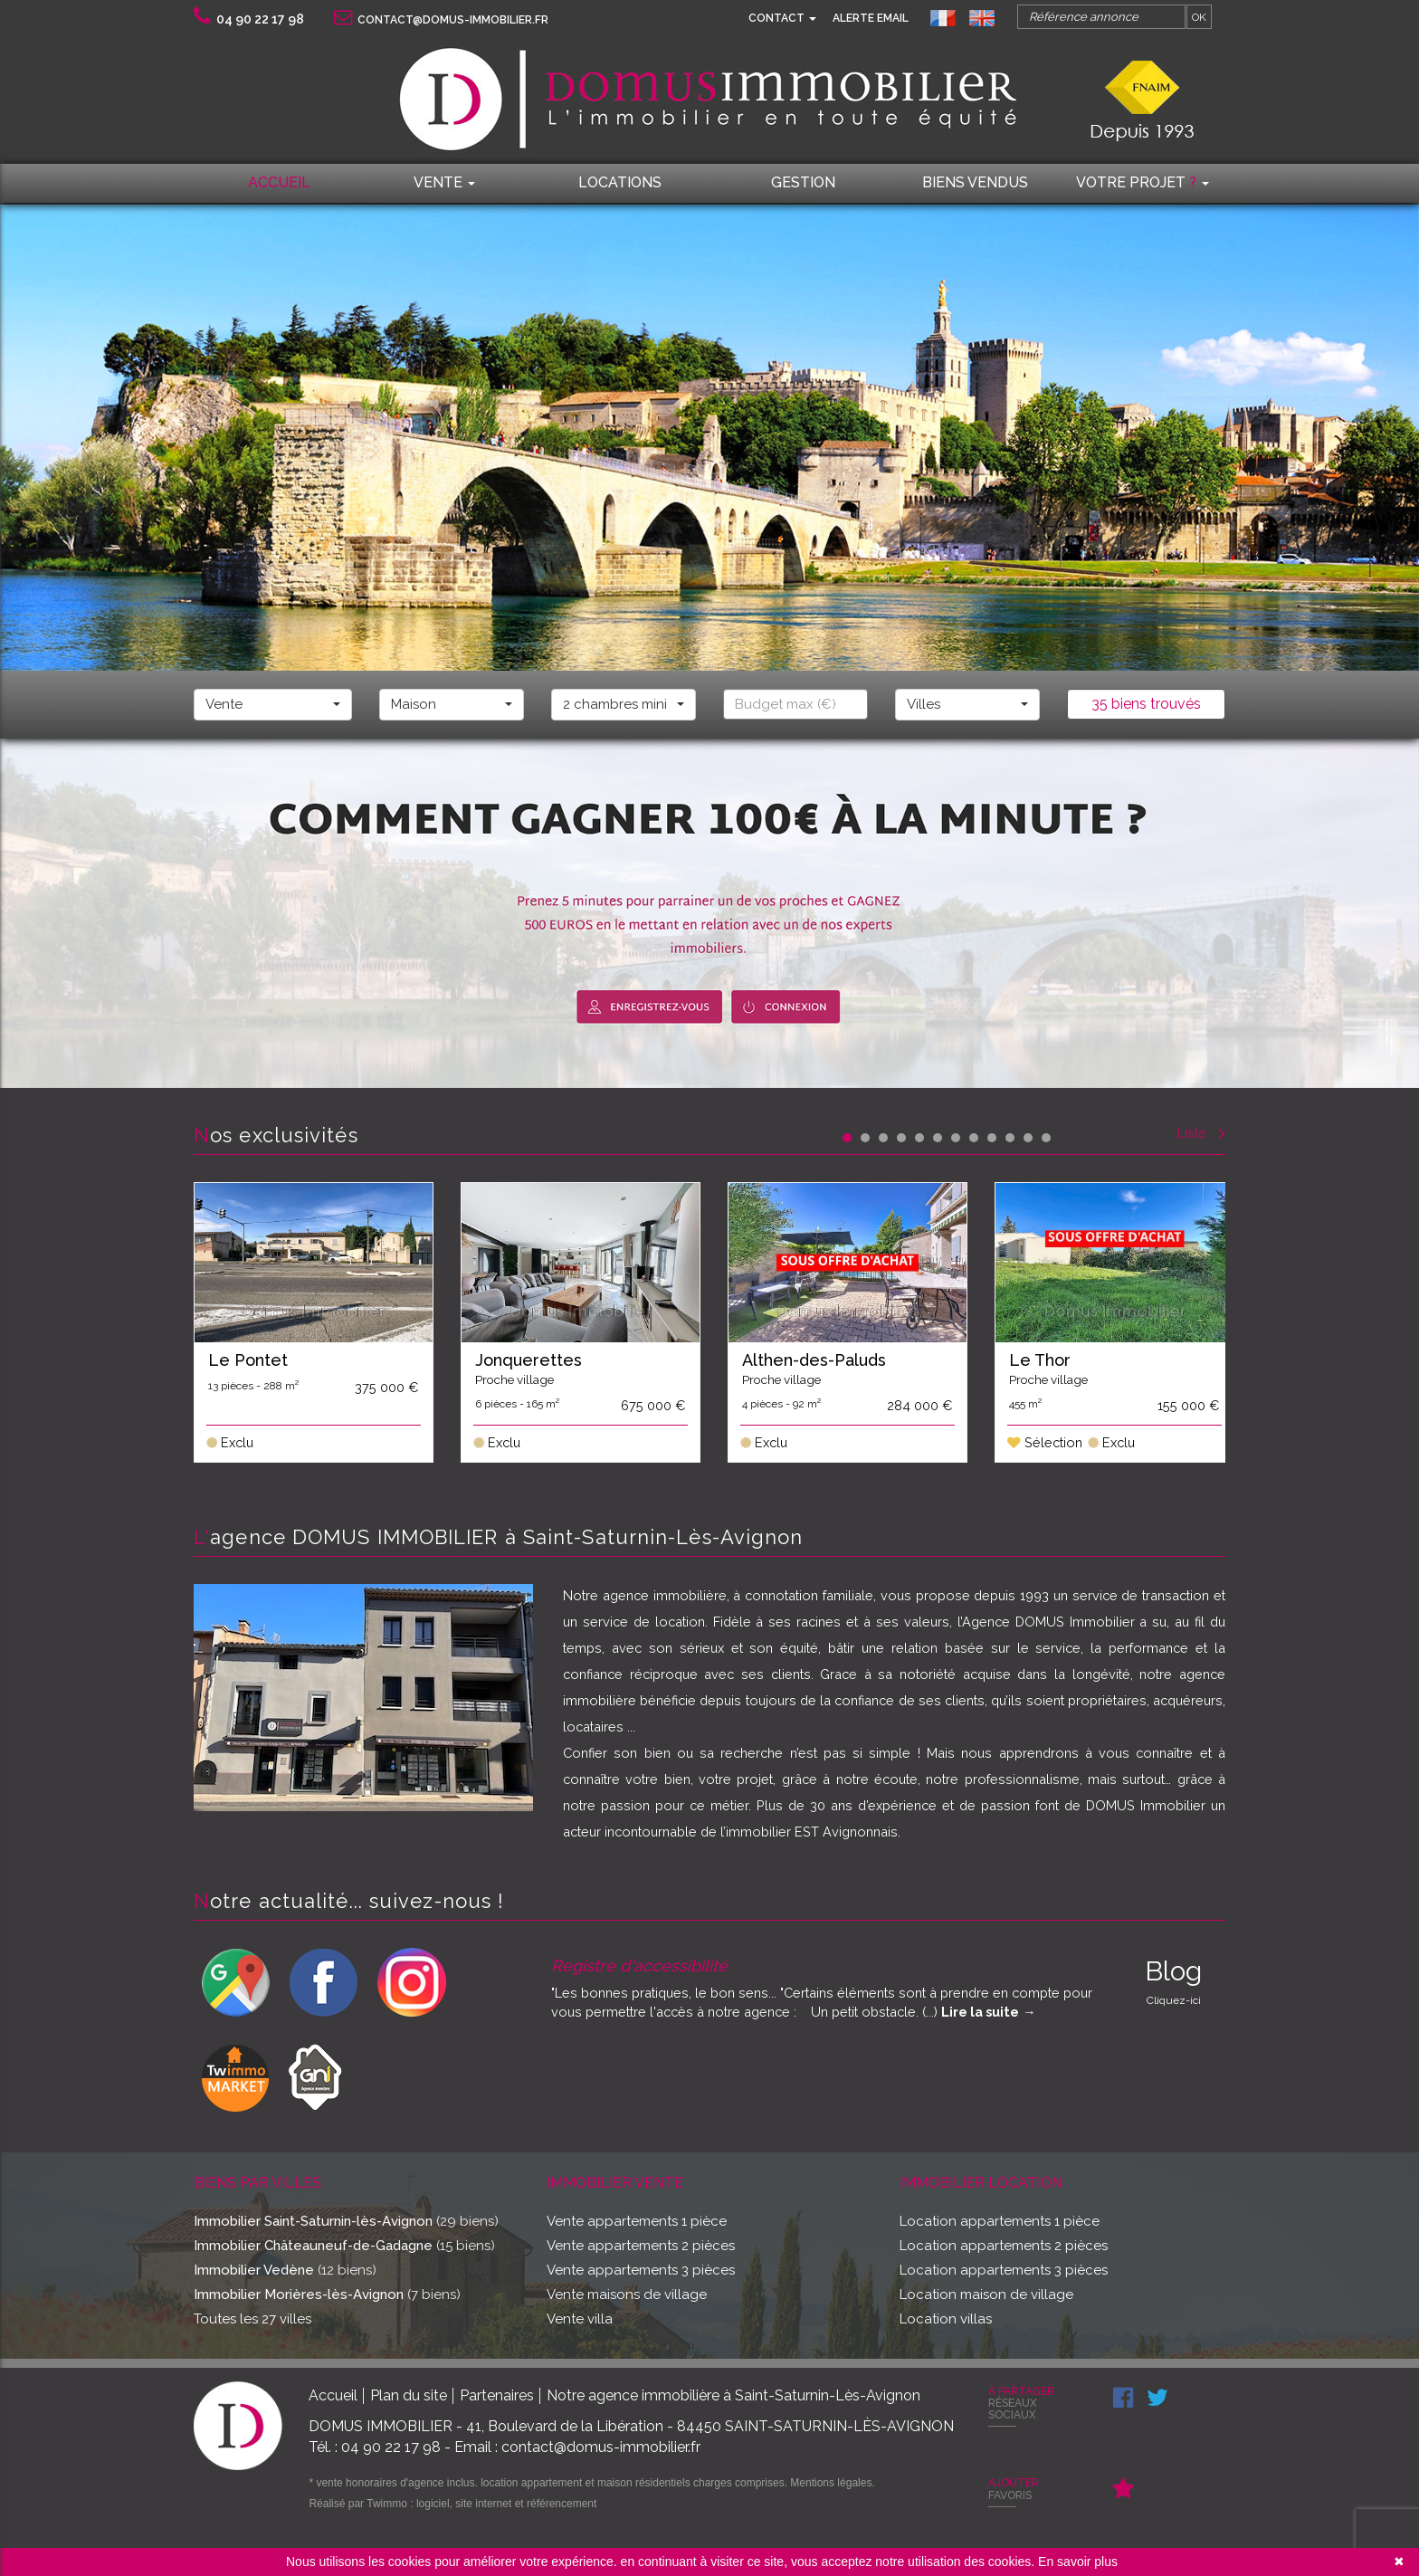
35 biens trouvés (1146, 703)
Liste (1201, 1132)
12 (1046, 1137)
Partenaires (497, 2395)
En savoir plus (1078, 2561)
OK (1199, 17)
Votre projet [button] (1142, 182)
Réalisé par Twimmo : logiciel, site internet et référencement (452, 2503)
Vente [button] (444, 182)
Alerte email (871, 18)
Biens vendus (975, 182)
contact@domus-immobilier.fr (441, 20)
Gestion (803, 182)
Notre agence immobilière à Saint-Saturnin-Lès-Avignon (733, 2395)
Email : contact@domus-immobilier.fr (577, 2447)
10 (1009, 1137)
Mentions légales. (832, 2482)
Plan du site (408, 2395)
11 (1028, 1137)
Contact (782, 18)
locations (620, 182)
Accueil (279, 182)
